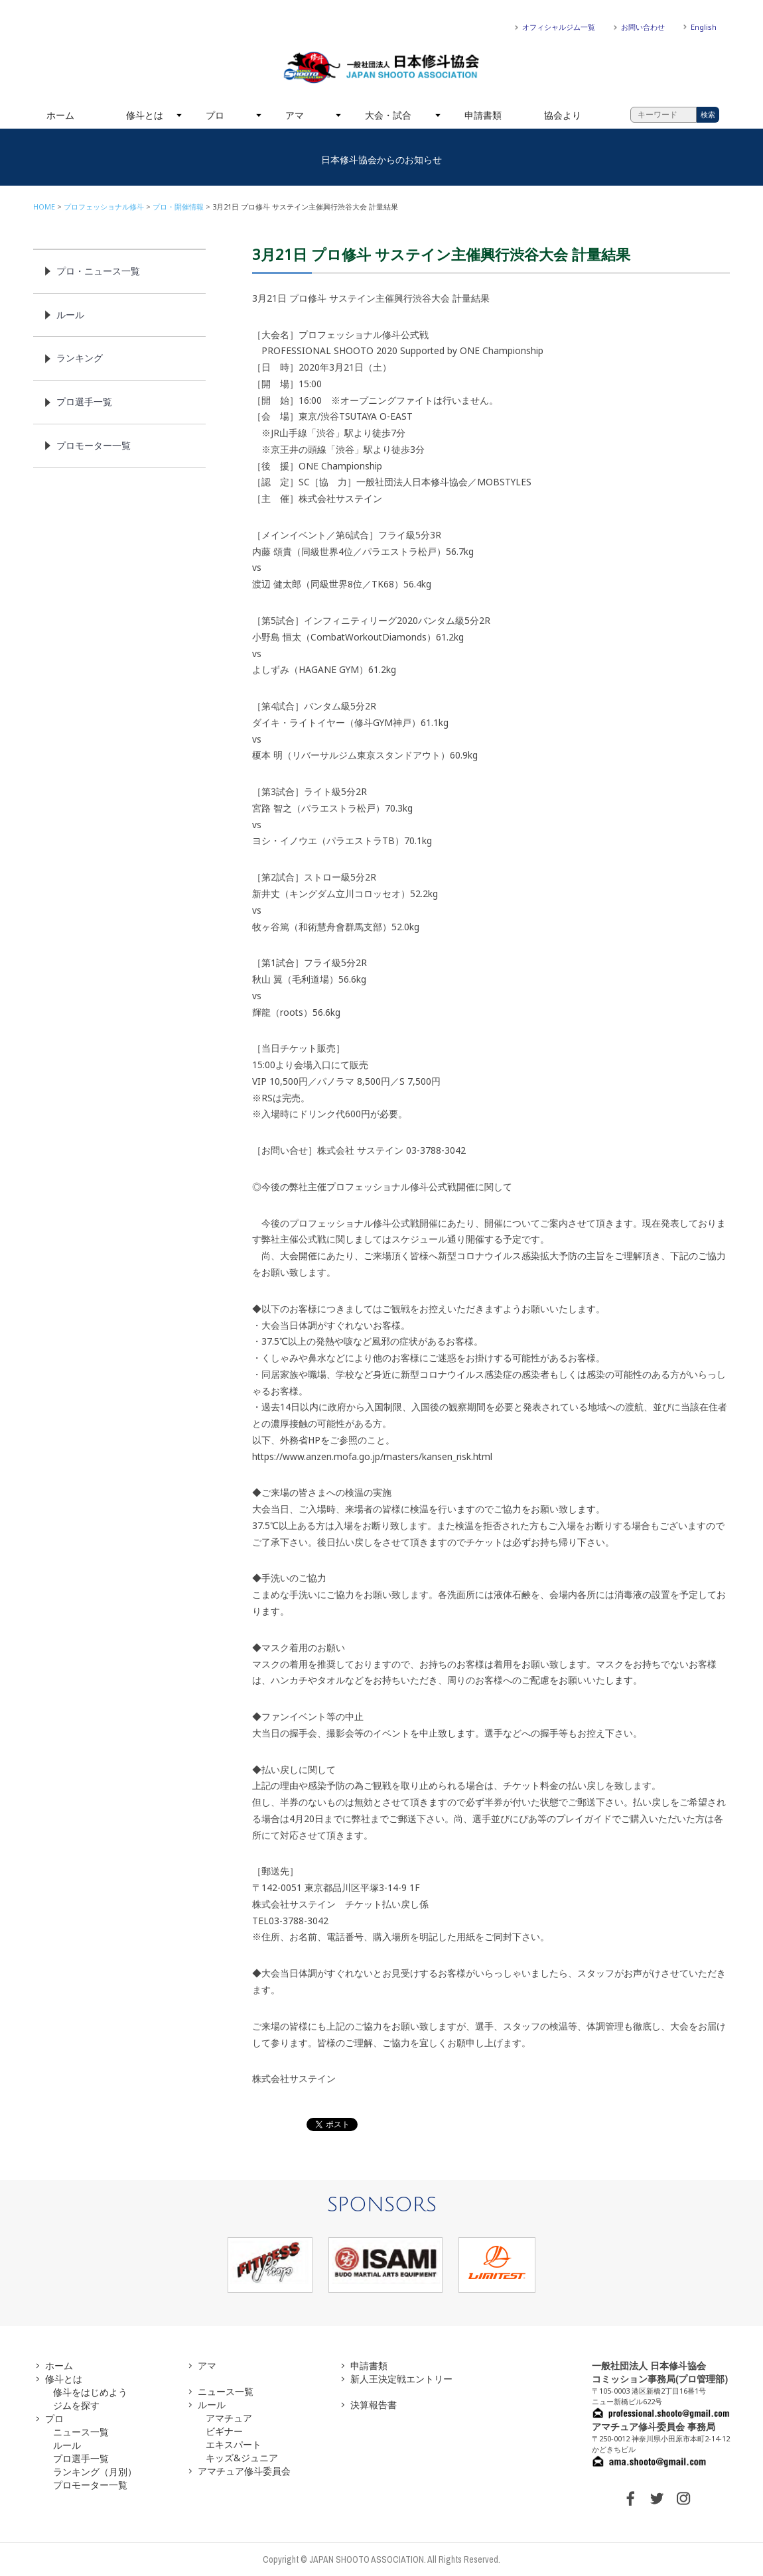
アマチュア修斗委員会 (244, 2471)
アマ (294, 115)
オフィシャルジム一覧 (558, 27)
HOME (44, 207)
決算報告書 (373, 2404)
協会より (562, 115)
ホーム (60, 115)
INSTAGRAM (683, 2498)
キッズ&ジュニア (242, 2457)
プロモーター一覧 (93, 445)
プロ (215, 115)
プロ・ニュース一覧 (98, 271)
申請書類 (483, 115)
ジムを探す (76, 2405)
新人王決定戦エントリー (401, 2378)
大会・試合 (388, 115)
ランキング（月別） (95, 2471)
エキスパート (233, 2444)
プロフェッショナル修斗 (104, 207)
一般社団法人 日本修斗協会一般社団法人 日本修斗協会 (381, 67)
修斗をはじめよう (90, 2392)
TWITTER (656, 2498)
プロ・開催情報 (178, 207)
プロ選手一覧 (84, 401)
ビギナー (224, 2431)
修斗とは (144, 115)
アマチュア (229, 2418)
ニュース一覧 (81, 2431)
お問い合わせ (643, 27)
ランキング (79, 357)
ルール (70, 314)
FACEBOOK (630, 2498)
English (704, 27)
